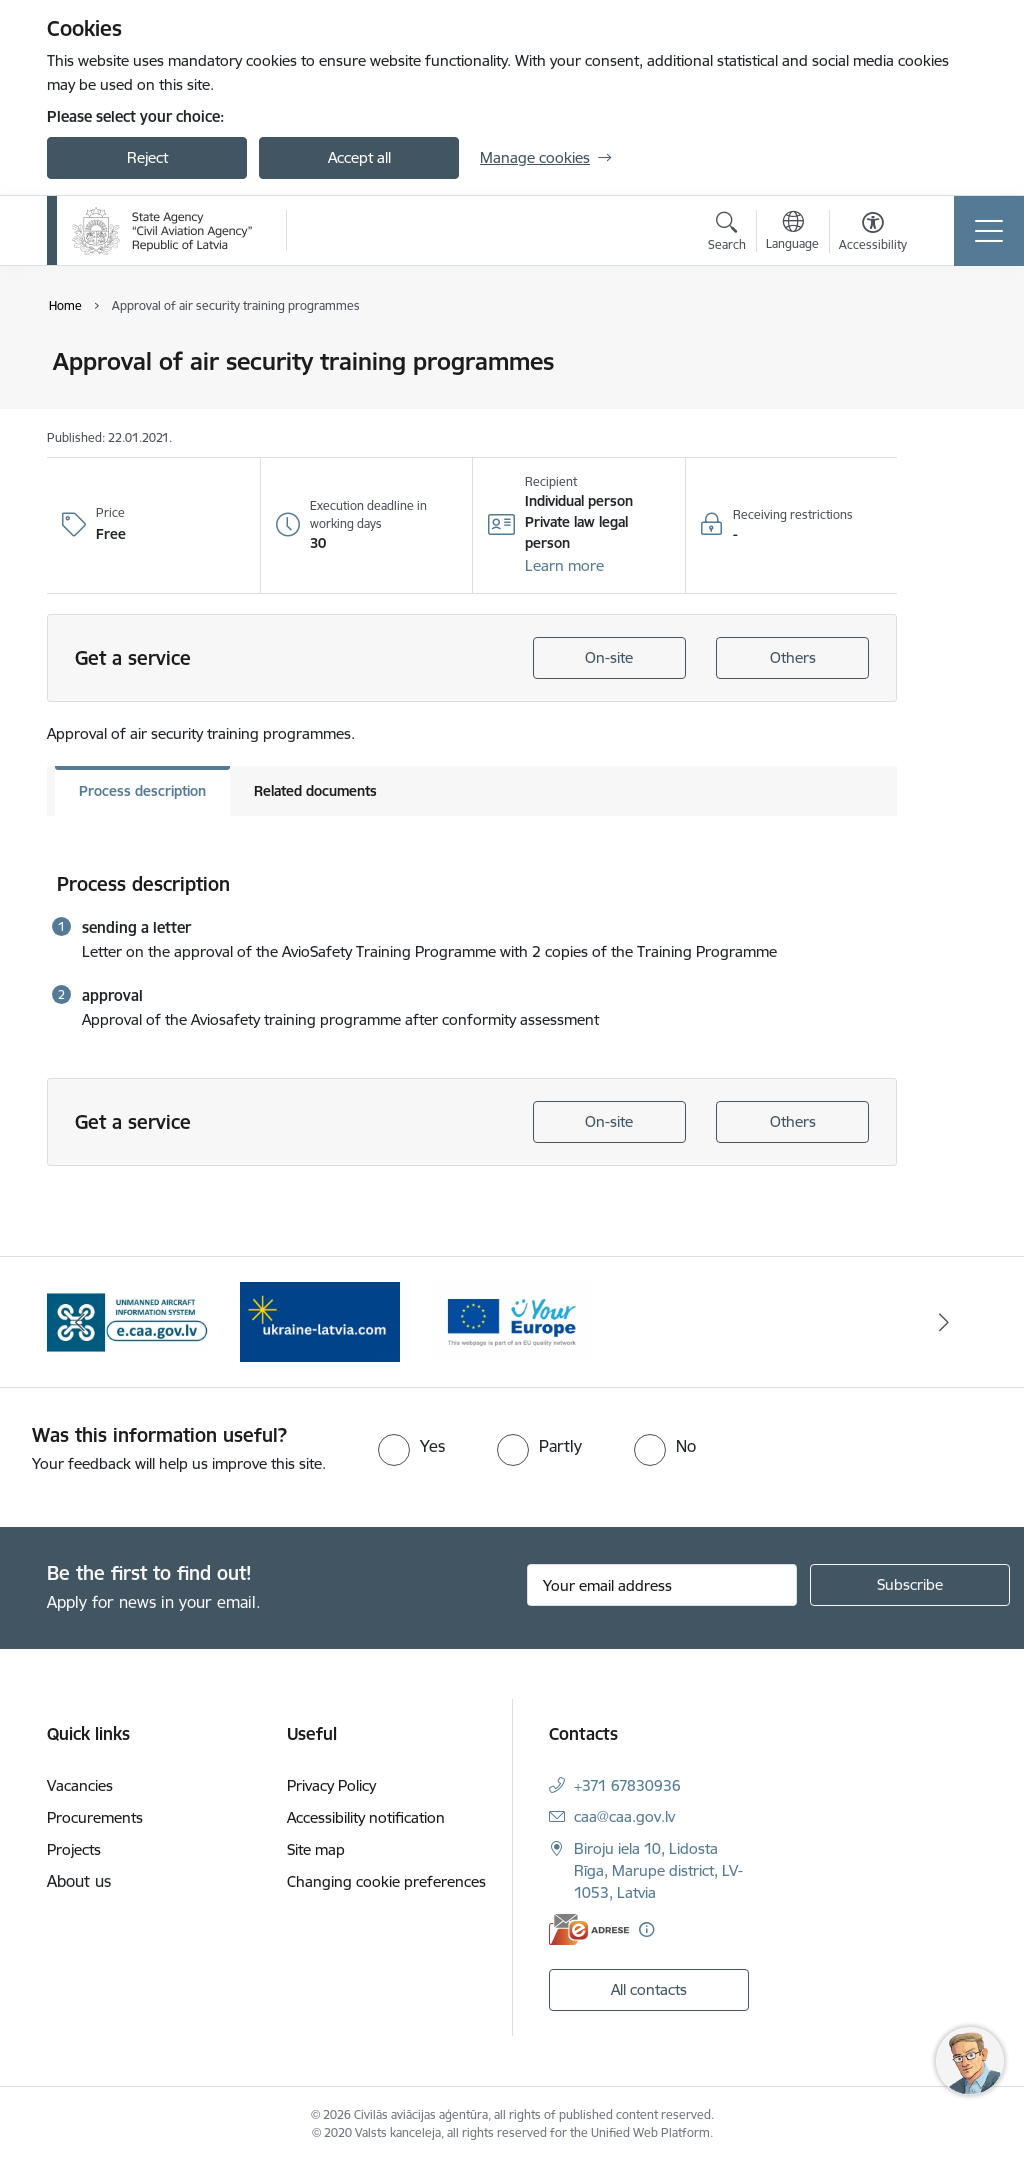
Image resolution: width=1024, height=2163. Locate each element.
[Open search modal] (727, 234)
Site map (316, 1849)
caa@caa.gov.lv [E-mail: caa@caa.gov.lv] (624, 1816)
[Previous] (80, 1322)
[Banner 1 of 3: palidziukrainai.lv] (320, 1320)
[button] (564, 566)
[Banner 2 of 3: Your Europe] (512, 1320)
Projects (74, 1849)
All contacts (649, 1989)
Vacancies (80, 1785)
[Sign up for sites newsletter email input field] (662, 1585)
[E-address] (589, 1929)
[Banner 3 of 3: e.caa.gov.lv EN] (128, 1320)
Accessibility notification (366, 1817)
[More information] (646, 1929)
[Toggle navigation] (989, 231)
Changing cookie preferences (386, 1881)
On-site (609, 657)
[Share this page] (949, 403)
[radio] (411, 1446)
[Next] (944, 1322)
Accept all (359, 157)
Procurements (95, 1817)
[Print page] (949, 353)
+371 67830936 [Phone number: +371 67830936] (627, 1785)
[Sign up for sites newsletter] (910, 1585)
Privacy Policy (331, 1785)
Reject (147, 157)
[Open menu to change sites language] (792, 233)
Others (793, 657)
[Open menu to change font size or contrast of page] (873, 234)
